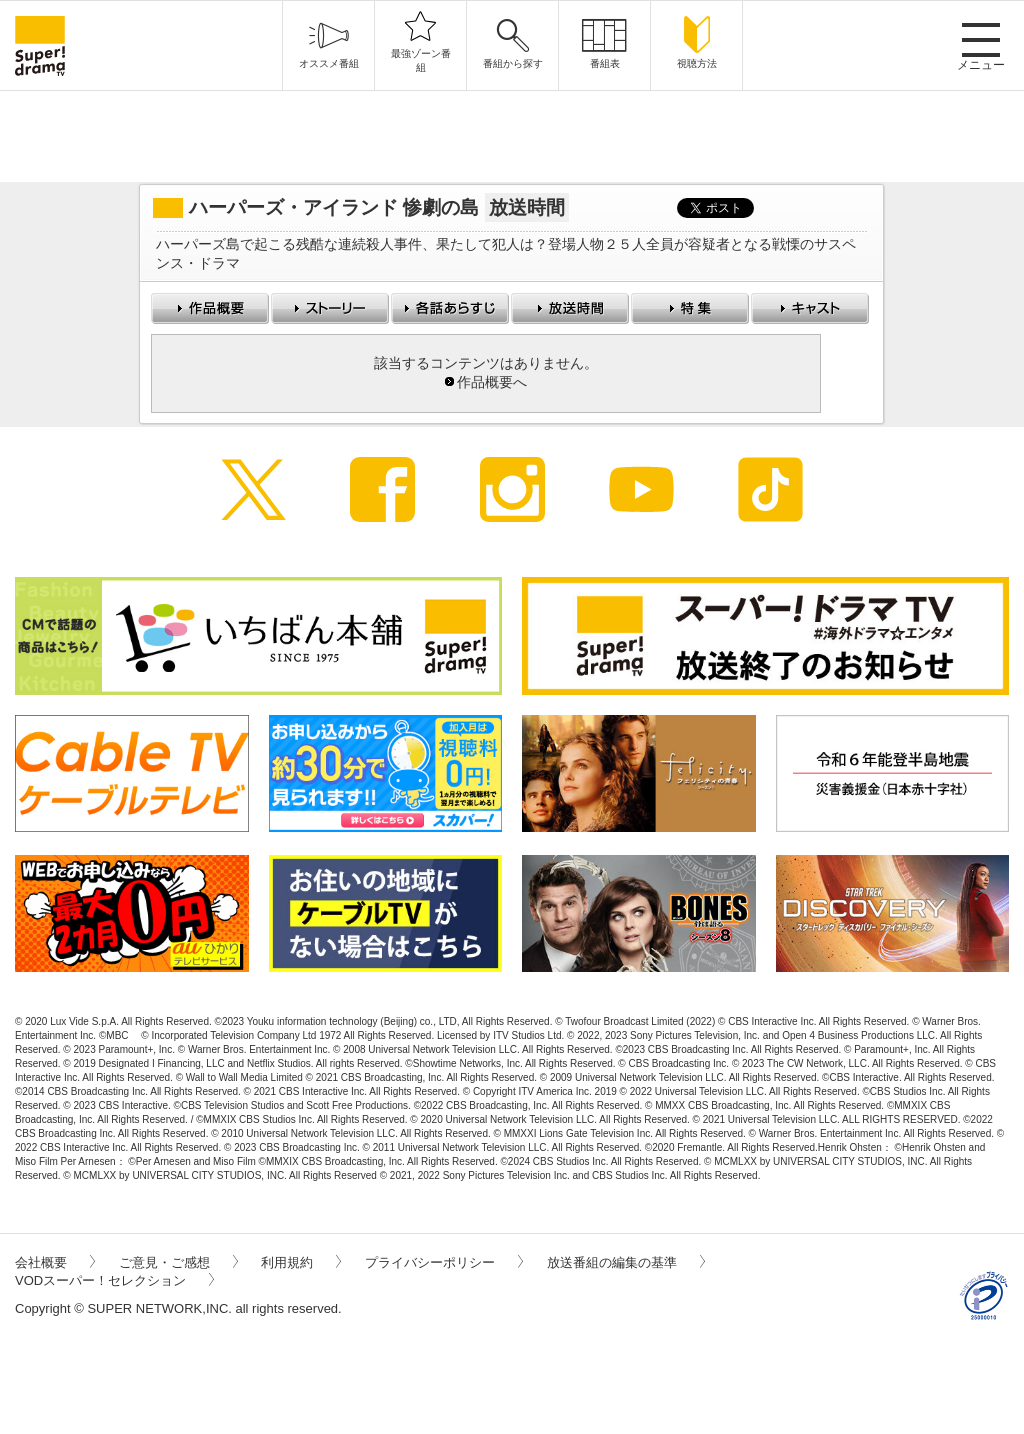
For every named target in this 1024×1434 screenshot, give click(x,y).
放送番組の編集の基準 (626, 1262)
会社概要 (55, 1262)
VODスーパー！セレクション (114, 1280)
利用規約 (301, 1262)
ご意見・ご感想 (178, 1262)
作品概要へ (492, 382)
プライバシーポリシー (444, 1262)
